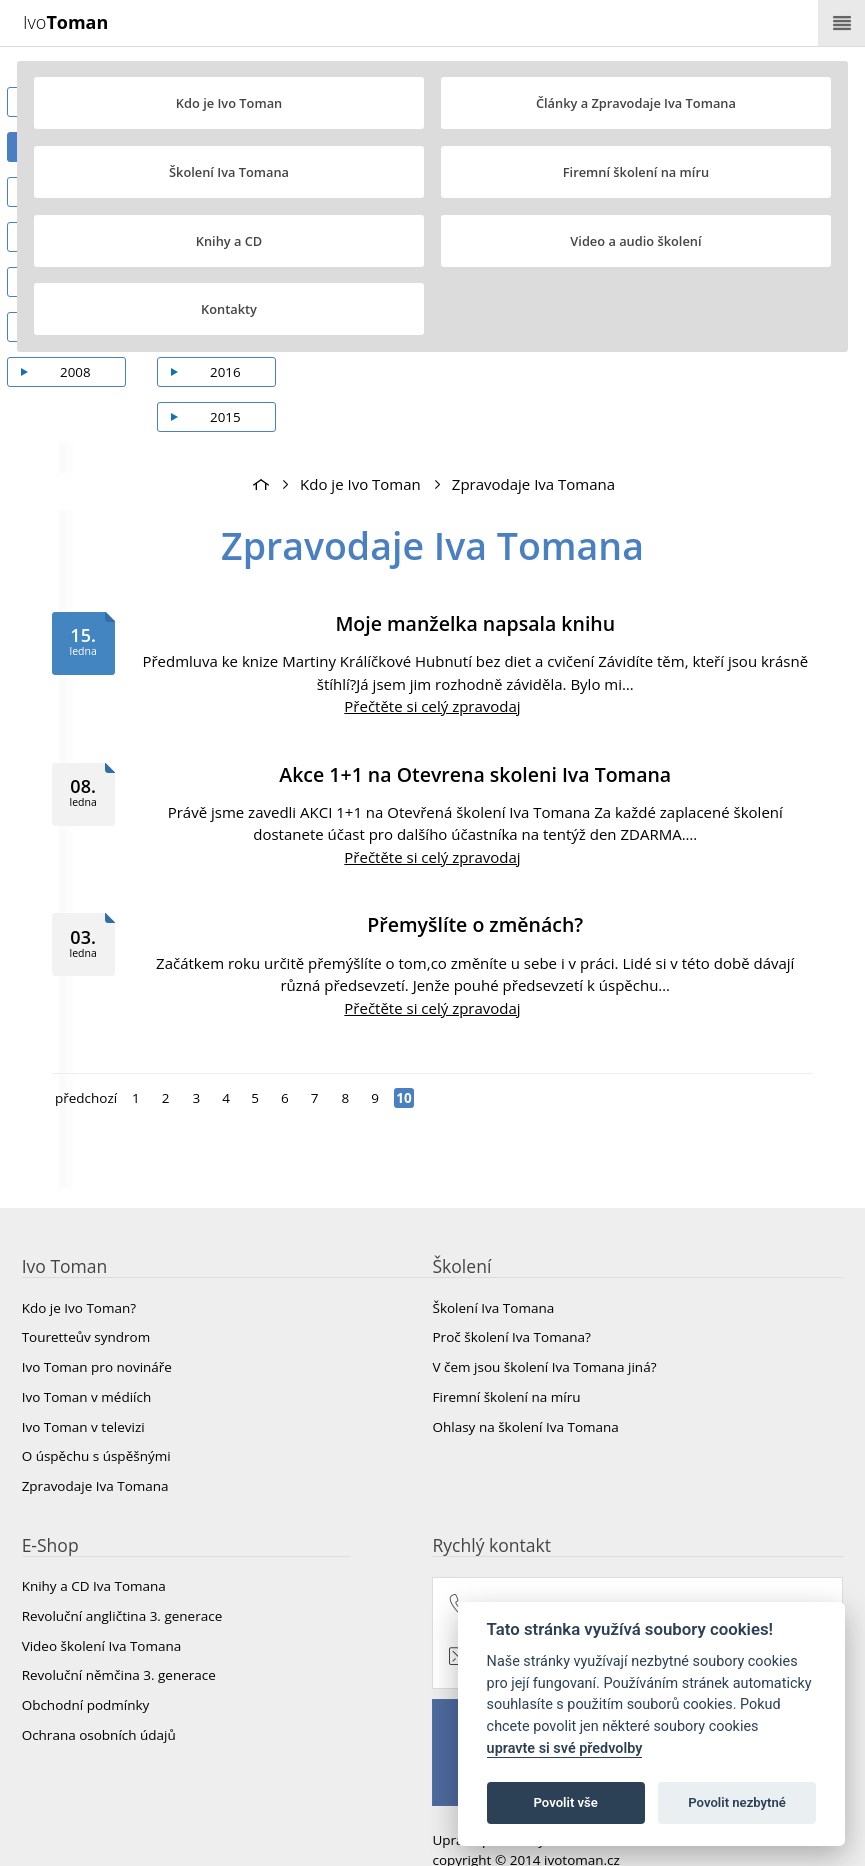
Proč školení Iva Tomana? (512, 1303)
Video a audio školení (635, 241)
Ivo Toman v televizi (83, 1392)
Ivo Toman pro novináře (97, 1332)
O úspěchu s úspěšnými (96, 1421)
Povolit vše (566, 1802)
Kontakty (229, 309)
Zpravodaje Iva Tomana (533, 449)
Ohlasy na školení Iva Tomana (526, 1392)
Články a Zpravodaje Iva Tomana (636, 103)
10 (404, 1063)
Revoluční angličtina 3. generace (122, 1581)
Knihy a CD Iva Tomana (94, 1552)
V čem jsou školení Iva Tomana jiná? (545, 1332)
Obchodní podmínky (86, 1670)
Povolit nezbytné (737, 1802)
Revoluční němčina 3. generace (119, 1641)
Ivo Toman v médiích (87, 1362)
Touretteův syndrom (86, 1303)
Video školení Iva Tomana (102, 1611)
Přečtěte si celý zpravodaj (432, 671)
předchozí (86, 1063)
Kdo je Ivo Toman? (79, 1273)
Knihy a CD (229, 241)
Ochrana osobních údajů (99, 1700)
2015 (237, 382)
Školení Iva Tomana (229, 172)
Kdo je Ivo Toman (229, 103)
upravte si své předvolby (565, 1748)
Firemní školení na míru (636, 172)
